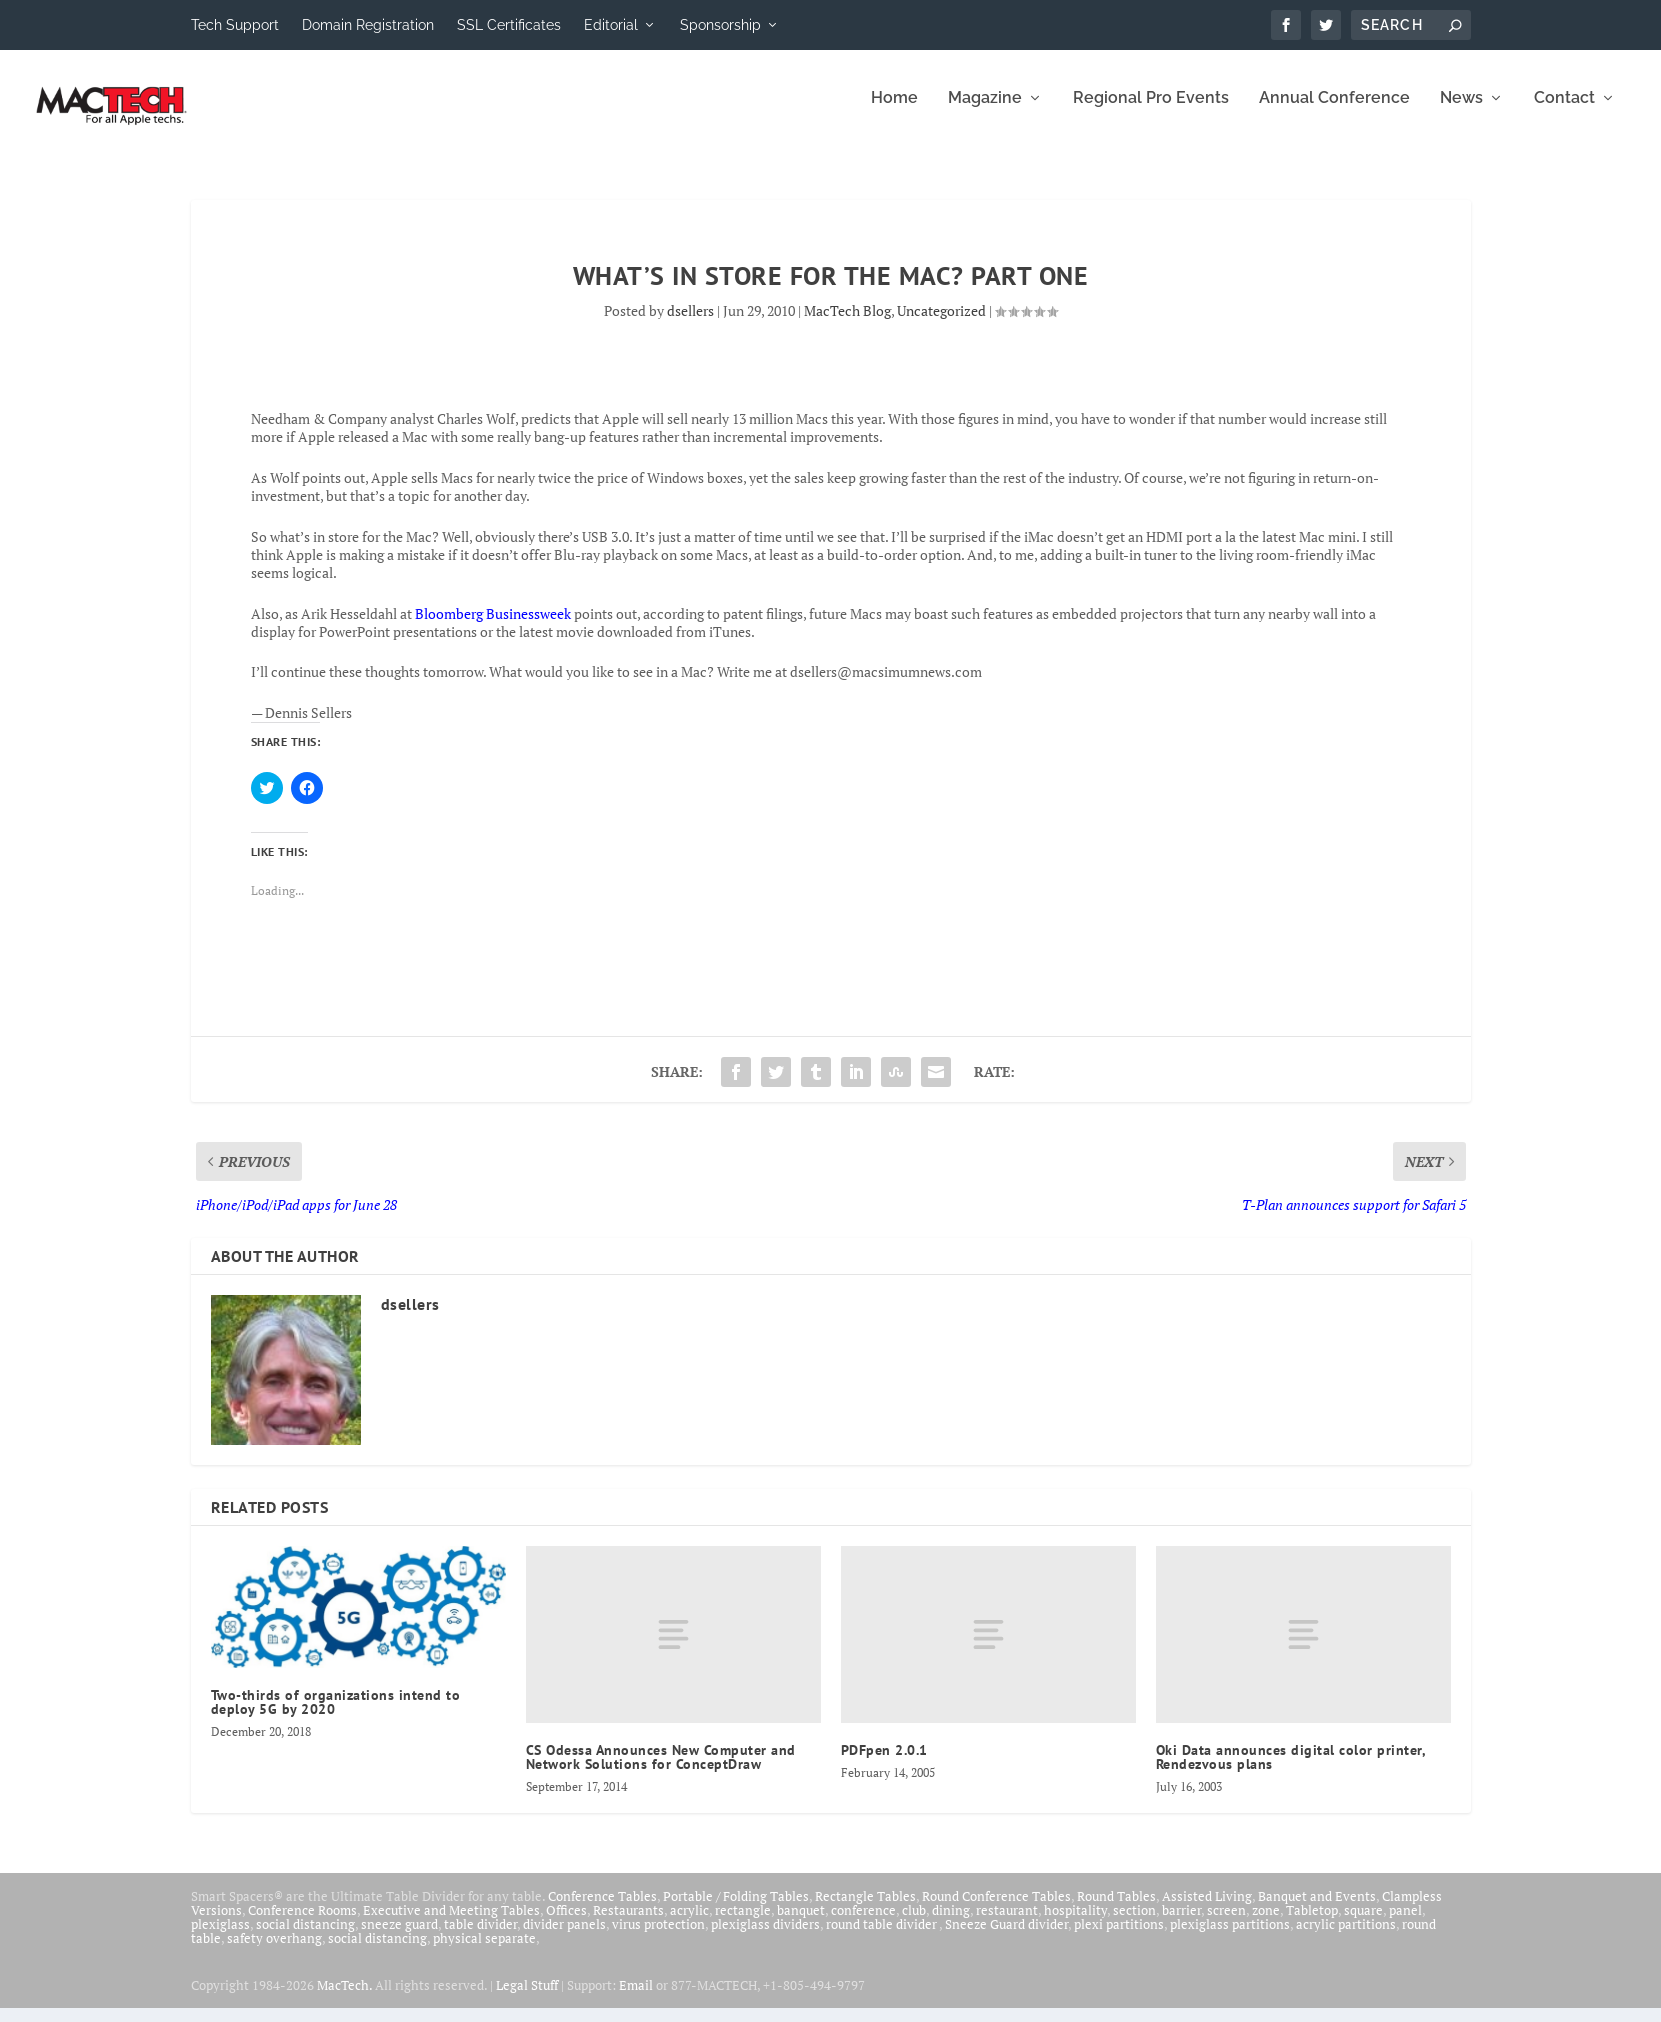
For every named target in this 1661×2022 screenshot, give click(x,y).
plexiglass (220, 1938)
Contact (1564, 112)
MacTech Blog (847, 324)
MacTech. (344, 1999)
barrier (1181, 1924)
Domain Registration (368, 25)
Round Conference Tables (996, 1910)
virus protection (658, 1938)
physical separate (484, 1952)
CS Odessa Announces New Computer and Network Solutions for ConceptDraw (661, 1771)
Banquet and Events (1317, 1910)
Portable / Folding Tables (736, 1910)
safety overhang (274, 1952)
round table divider (882, 1938)
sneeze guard (399, 1938)
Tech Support (235, 25)
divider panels (564, 1938)
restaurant (1007, 1924)
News (1461, 112)
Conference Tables (602, 1910)
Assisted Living (1207, 1910)
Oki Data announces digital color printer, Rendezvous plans (1291, 1771)
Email (636, 1999)
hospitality (1075, 1924)
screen (1226, 1924)
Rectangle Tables (865, 1910)
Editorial (611, 25)
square (1363, 1924)
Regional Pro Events (1151, 112)
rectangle (743, 1924)
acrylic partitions (1346, 1938)
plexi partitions (1119, 1938)
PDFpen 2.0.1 (884, 1764)
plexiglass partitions (1230, 1938)
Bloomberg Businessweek (493, 627)
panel (1405, 1924)
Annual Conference (1334, 112)
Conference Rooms (302, 1924)
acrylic (689, 1924)
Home (894, 112)
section (1134, 1924)
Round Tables (1116, 1910)
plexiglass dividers (765, 1938)
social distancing (305, 1938)
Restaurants (628, 1924)
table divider (480, 1938)
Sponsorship (720, 25)
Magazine (985, 112)
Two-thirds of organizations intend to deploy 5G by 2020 (336, 1716)
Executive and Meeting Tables (451, 1924)
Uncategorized (941, 324)
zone (1266, 1924)
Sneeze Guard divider (1006, 1938)
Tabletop (1312, 1924)
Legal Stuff (527, 1999)
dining (951, 1924)
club (914, 1924)
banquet (801, 1924)
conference (863, 1924)
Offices (566, 1924)
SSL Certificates (509, 25)
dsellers (690, 324)
